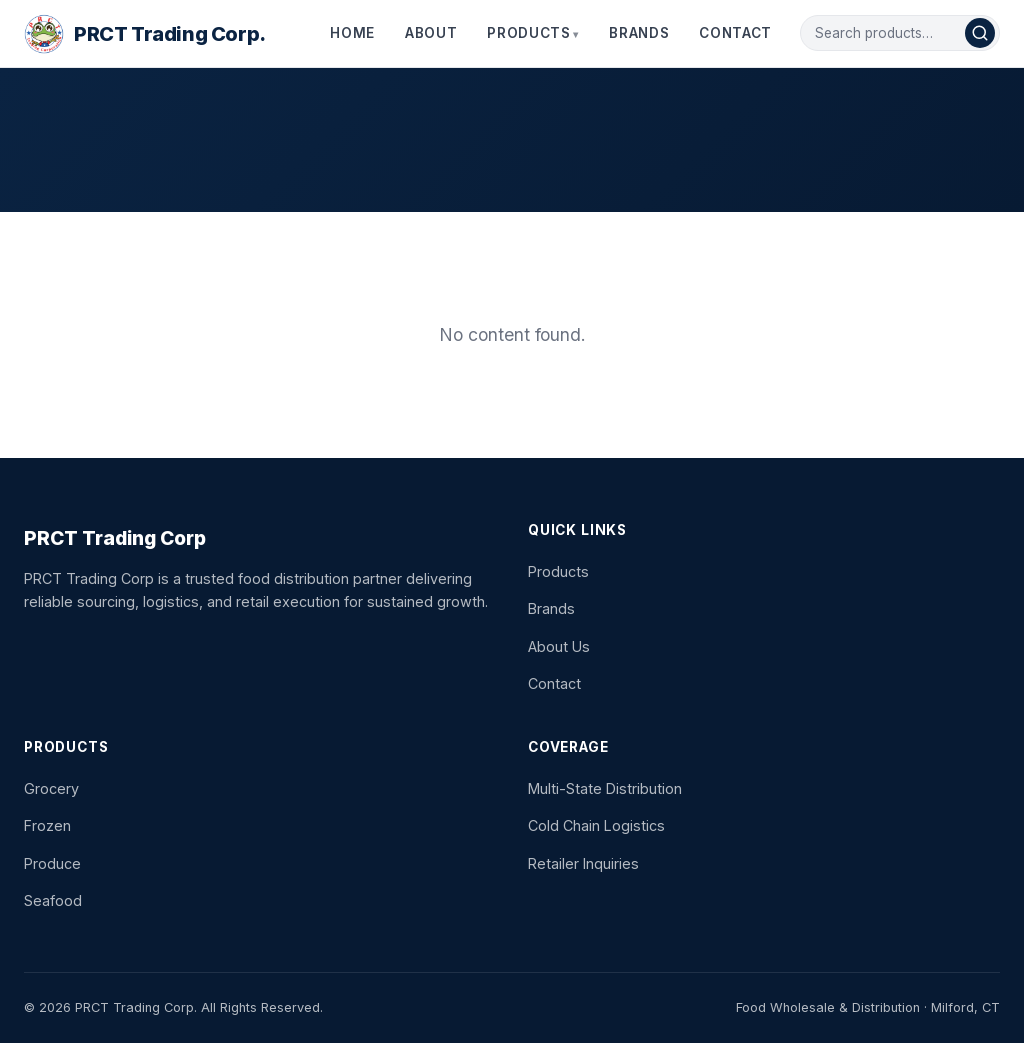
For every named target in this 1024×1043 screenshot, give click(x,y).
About (431, 33)
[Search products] (890, 33)
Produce (52, 863)
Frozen (47, 825)
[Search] (980, 33)
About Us (559, 646)
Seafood (53, 900)
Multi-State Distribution (605, 788)
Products (528, 33)
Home (352, 33)
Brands (639, 33)
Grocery (51, 788)
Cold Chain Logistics (596, 825)
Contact (735, 33)
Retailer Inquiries (583, 863)
